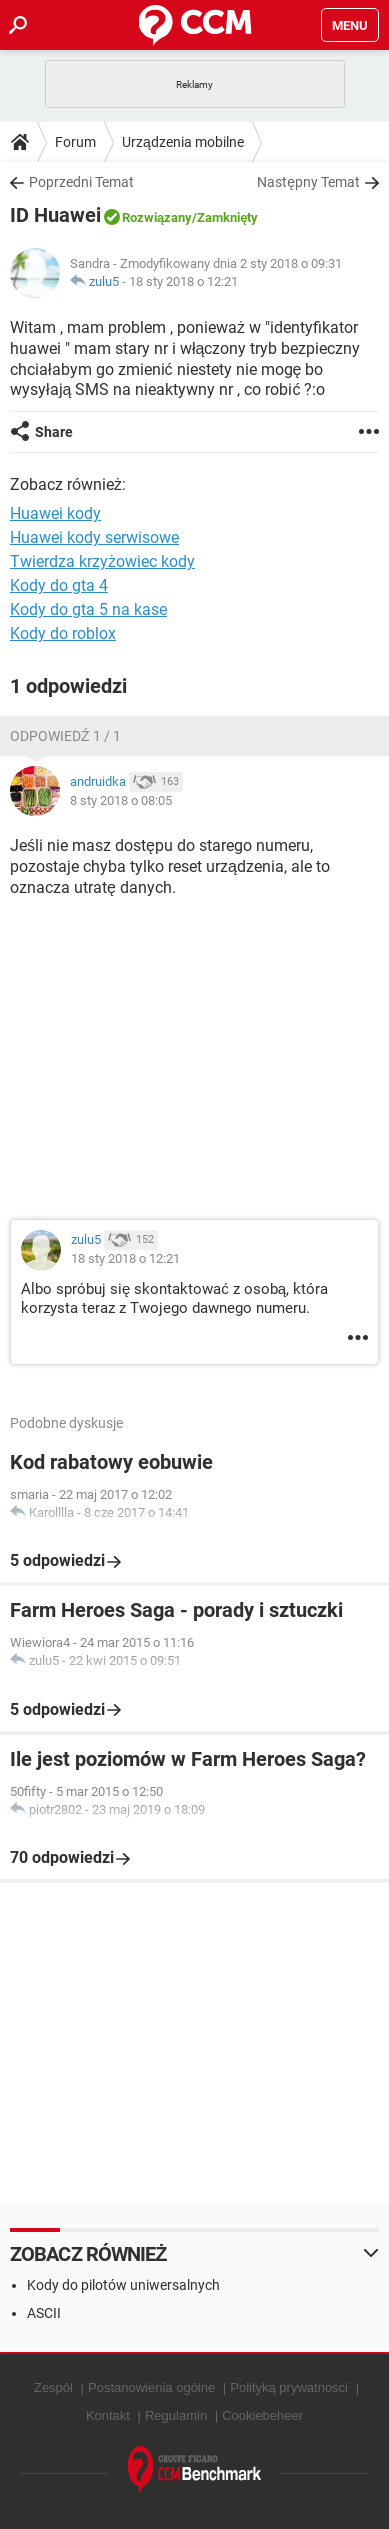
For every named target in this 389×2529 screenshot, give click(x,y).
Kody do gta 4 (59, 585)
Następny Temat (308, 182)
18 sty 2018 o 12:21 (183, 281)
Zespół (53, 2387)
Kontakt (108, 2415)
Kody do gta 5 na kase (88, 609)
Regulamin (176, 2415)
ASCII (44, 2313)
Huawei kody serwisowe (94, 537)
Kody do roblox (63, 633)
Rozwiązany (157, 217)
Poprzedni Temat (81, 182)
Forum (75, 142)
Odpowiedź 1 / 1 (65, 736)
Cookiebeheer (262, 2415)
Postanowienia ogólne (151, 2387)
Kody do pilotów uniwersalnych (123, 2285)
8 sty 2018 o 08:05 (121, 800)
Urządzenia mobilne (183, 142)
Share (54, 432)
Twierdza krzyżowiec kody (102, 561)
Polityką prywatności (289, 2387)
